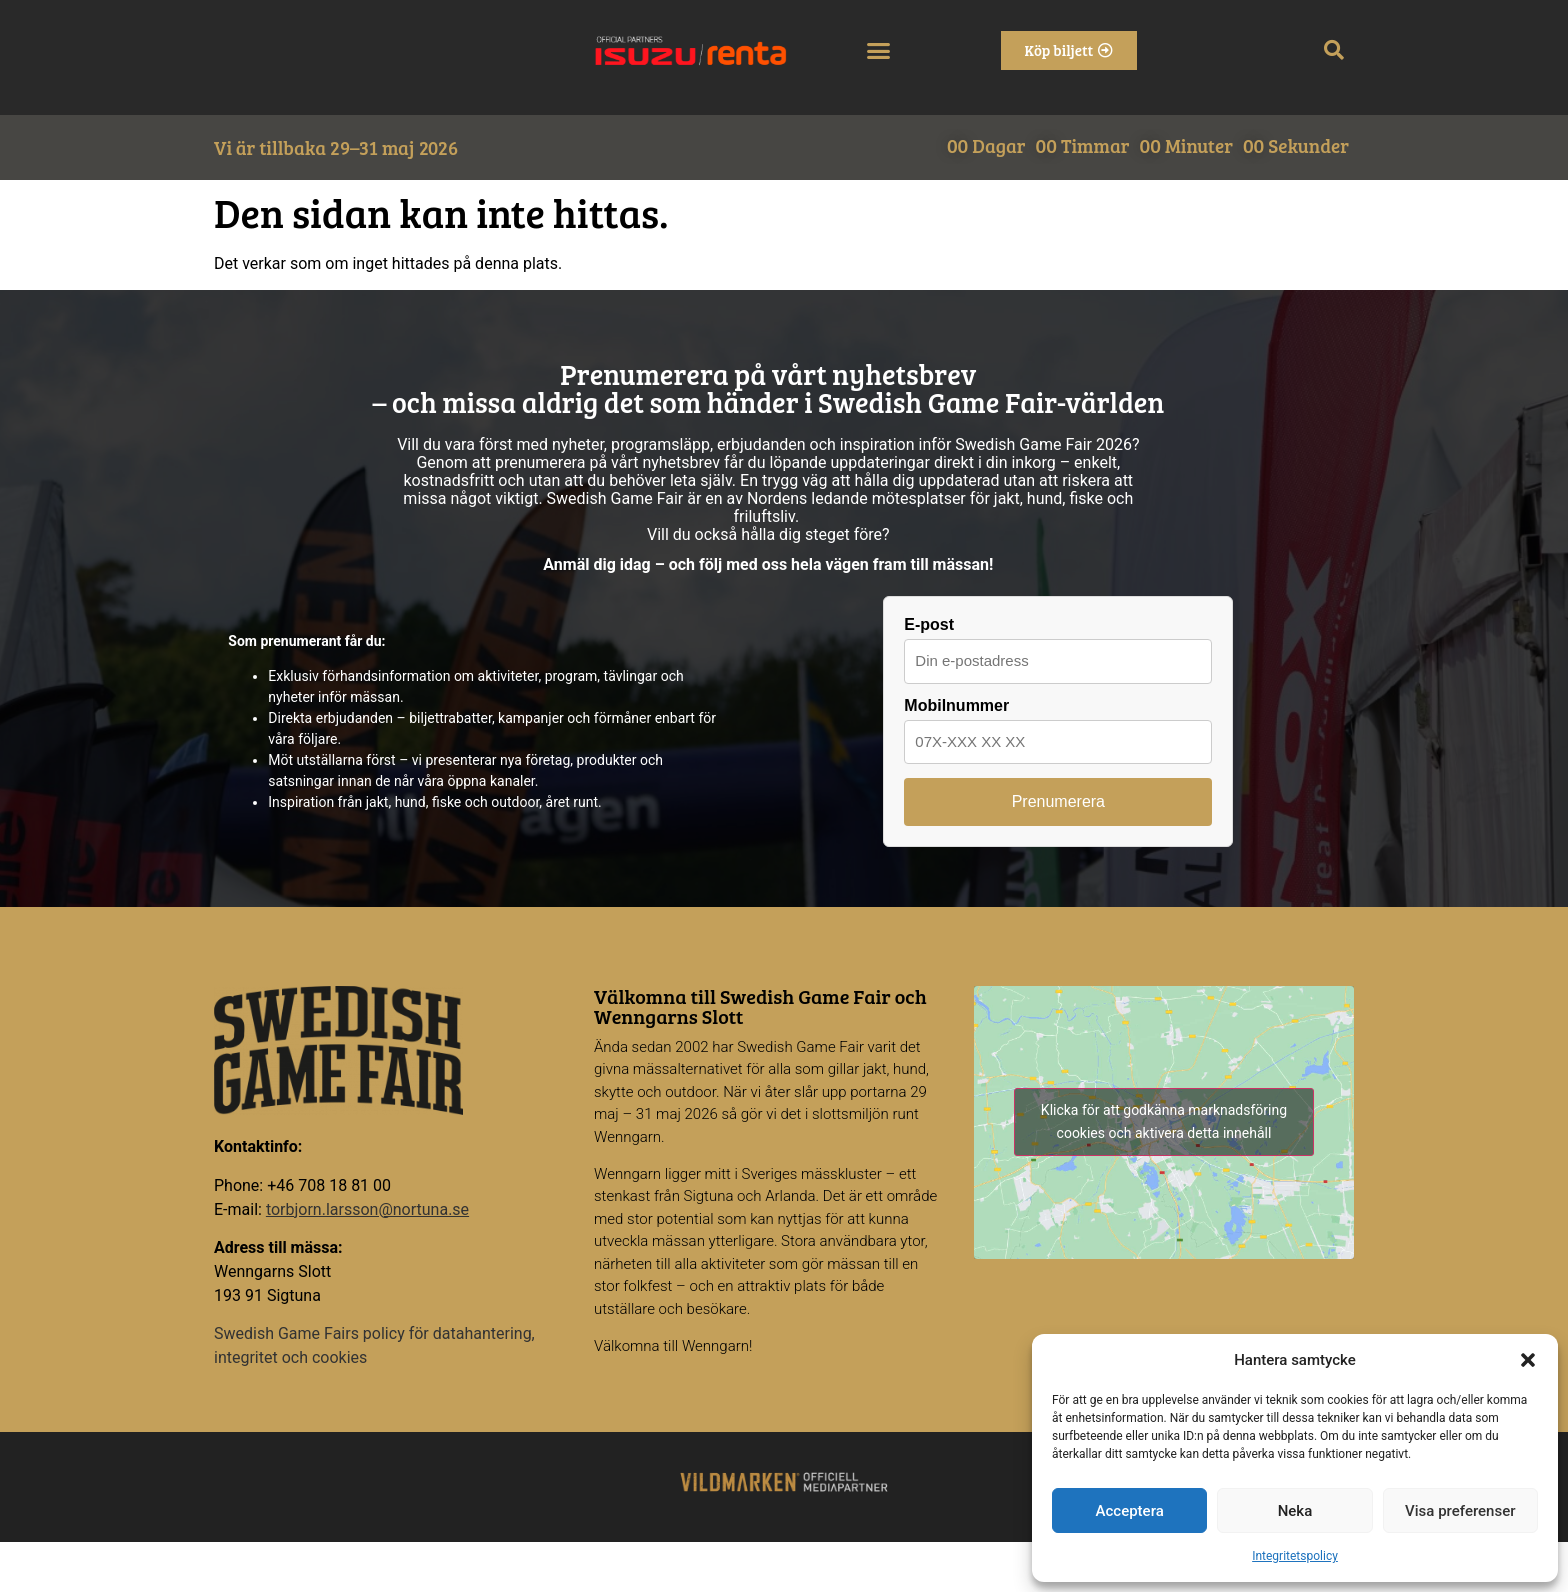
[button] (1528, 1360)
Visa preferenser (1460, 1511)
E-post (929, 625)
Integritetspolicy (1295, 1556)
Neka (1295, 1511)
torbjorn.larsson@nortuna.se (367, 1209)
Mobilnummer (956, 706)
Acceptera (1130, 1511)
